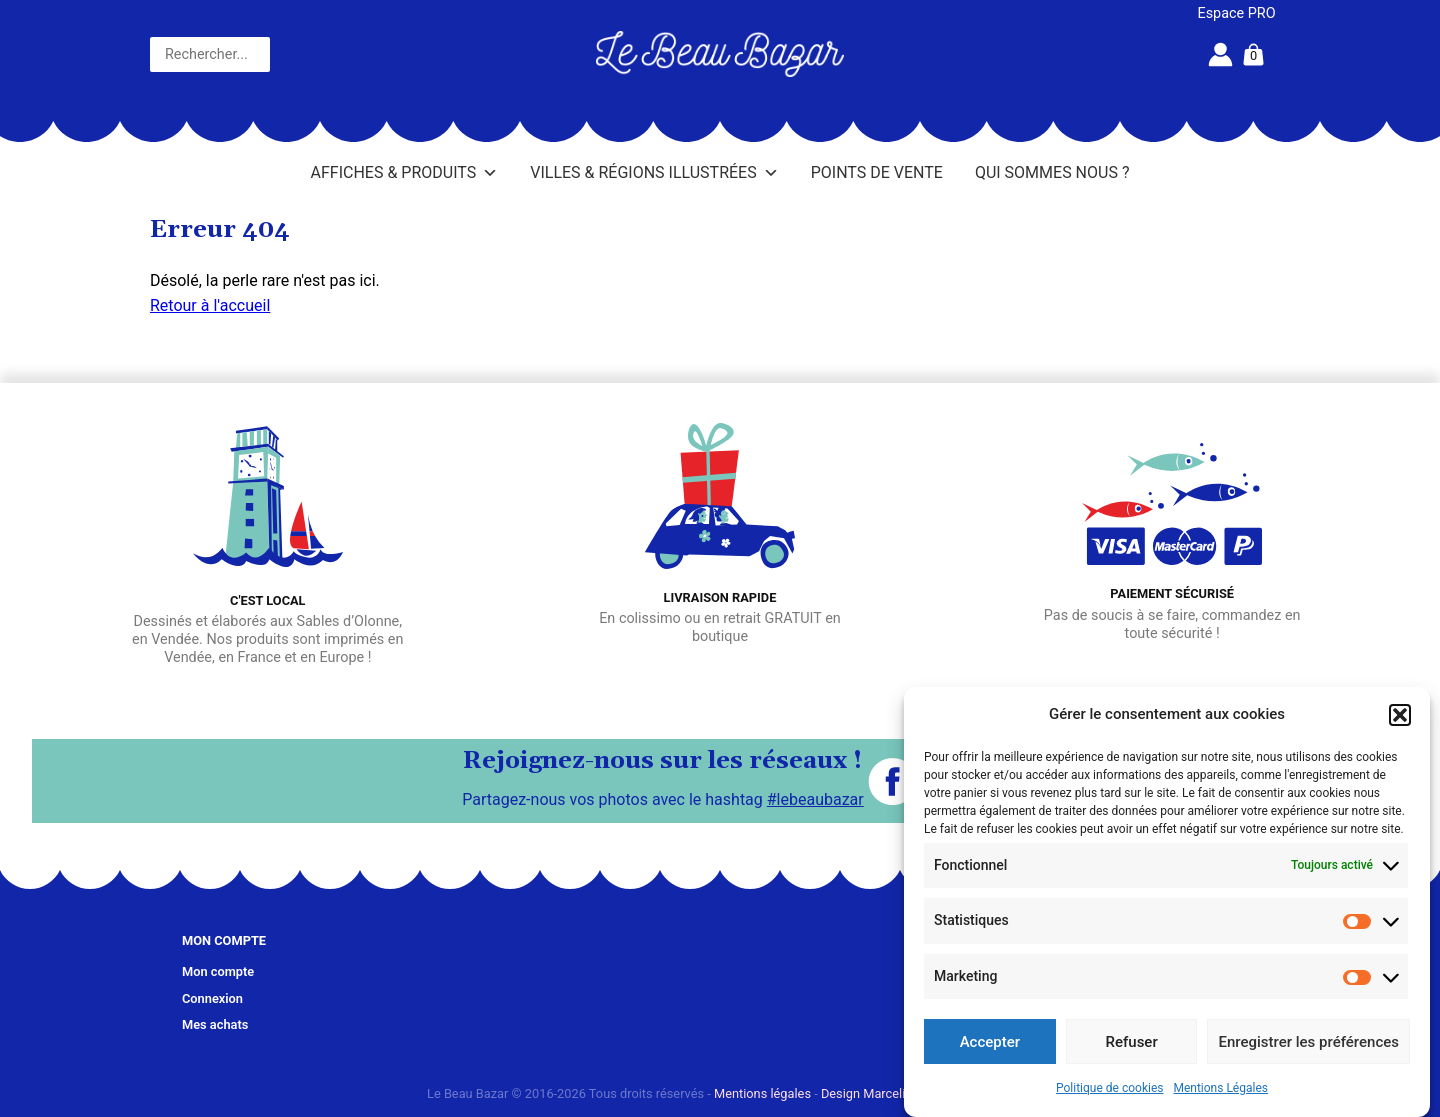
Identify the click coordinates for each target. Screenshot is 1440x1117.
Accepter (990, 1042)
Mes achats (215, 1024)
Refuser (1132, 1042)
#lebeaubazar (815, 799)
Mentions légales (762, 1093)
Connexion (212, 998)
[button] (1400, 715)
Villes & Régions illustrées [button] (654, 173)
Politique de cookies (1109, 1088)
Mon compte (218, 971)
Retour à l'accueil (210, 305)
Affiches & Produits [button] (405, 173)
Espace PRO (1237, 13)
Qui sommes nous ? (1052, 172)
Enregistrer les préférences (1308, 1042)
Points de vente (877, 172)
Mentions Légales (1220, 1088)
